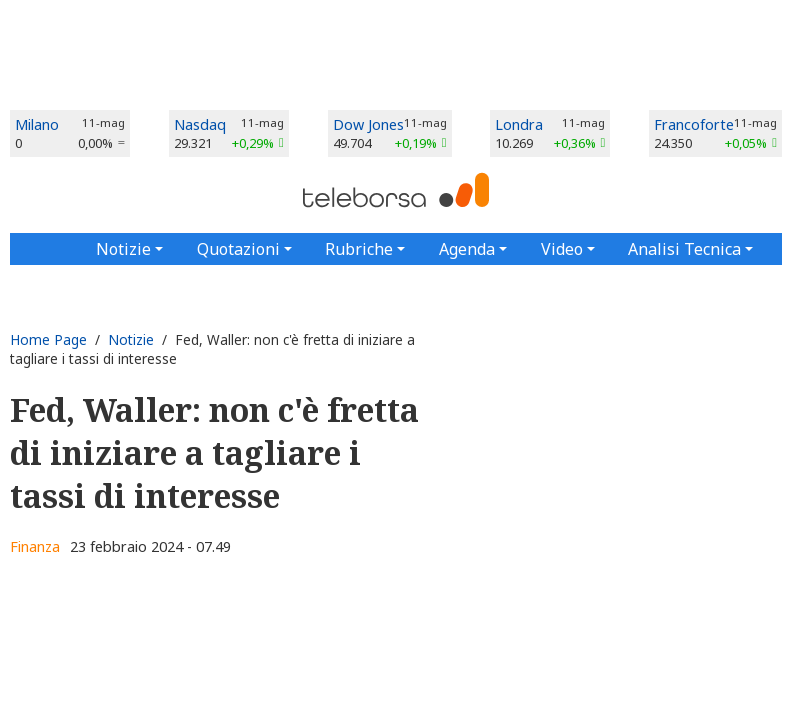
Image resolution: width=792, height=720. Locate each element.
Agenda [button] (467, 249)
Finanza (35, 546)
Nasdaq (200, 124)
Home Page (48, 339)
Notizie (131, 339)
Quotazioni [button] (238, 249)
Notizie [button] (123, 249)
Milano (37, 124)
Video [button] (562, 249)
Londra (519, 124)
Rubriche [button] (359, 249)
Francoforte (694, 124)
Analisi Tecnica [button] (684, 249)
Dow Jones (368, 124)
